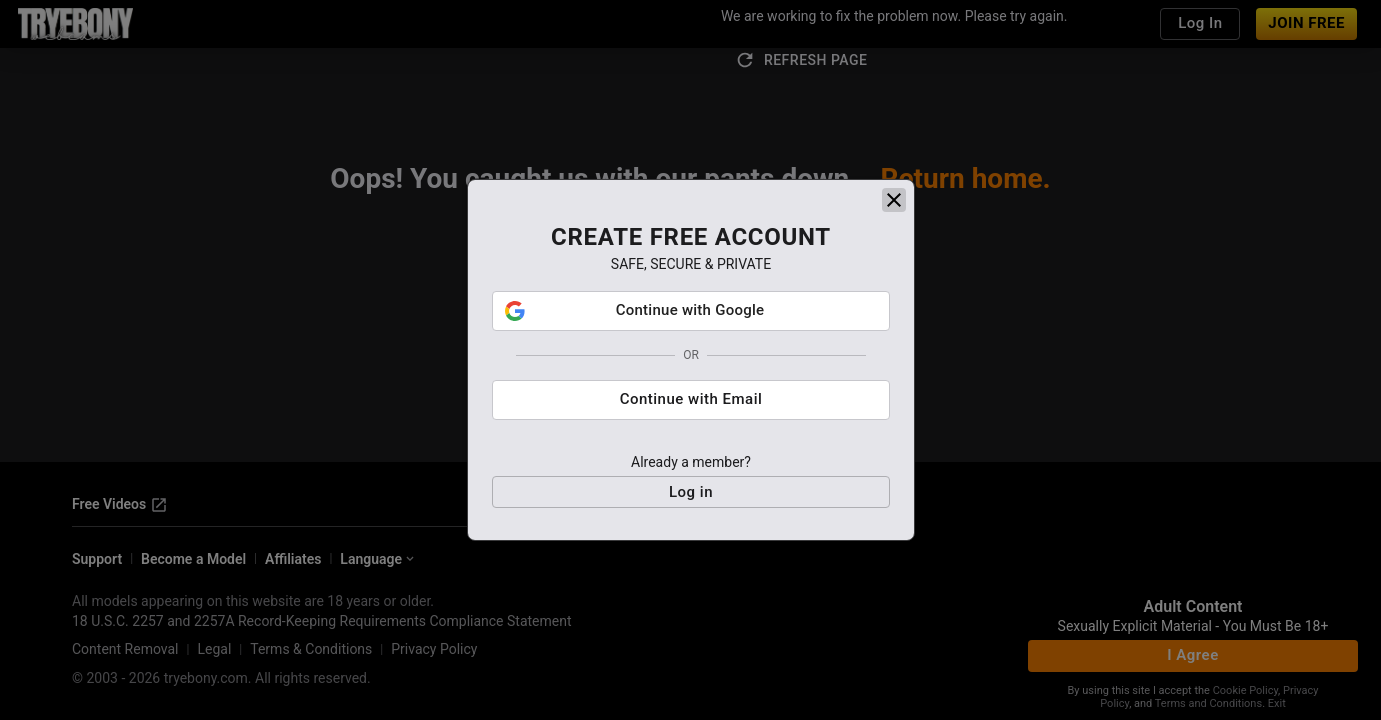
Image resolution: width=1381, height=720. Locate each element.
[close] (894, 200)
